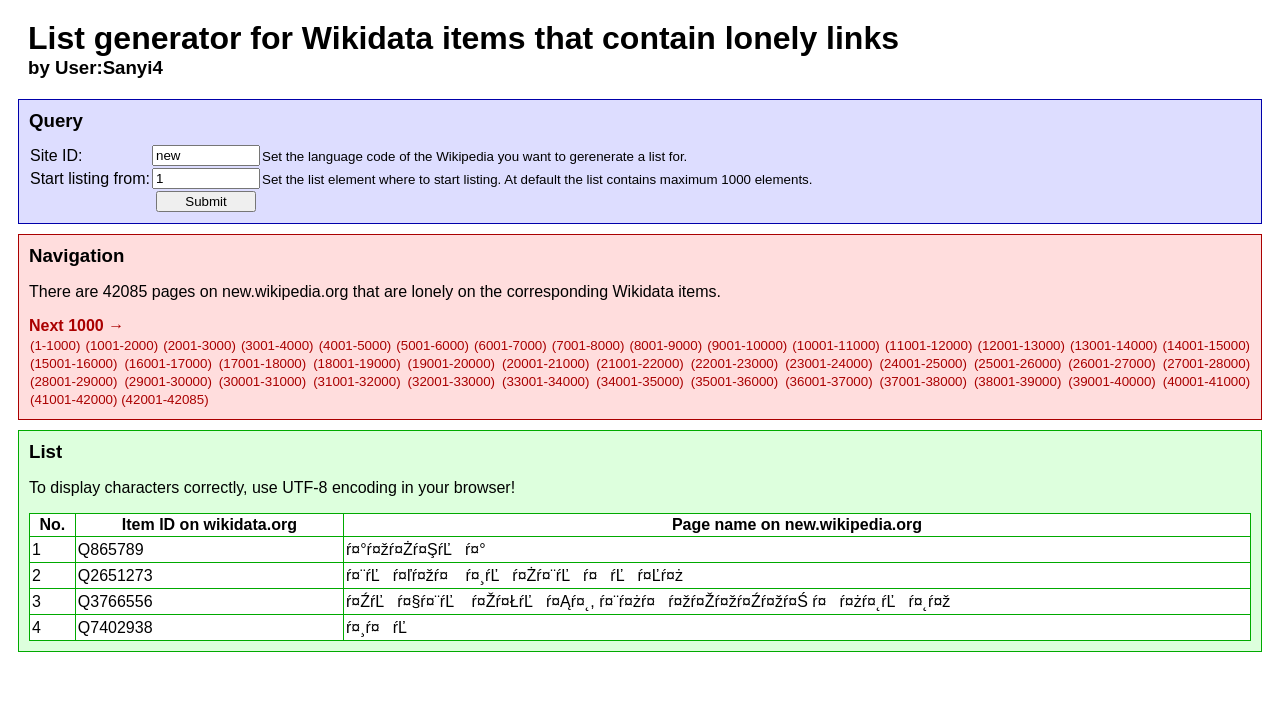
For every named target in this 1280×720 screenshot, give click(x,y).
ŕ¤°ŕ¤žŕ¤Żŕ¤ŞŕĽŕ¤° (416, 549)
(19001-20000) (451, 363)
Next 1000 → (76, 325)
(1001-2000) (121, 345)
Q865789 (111, 549)
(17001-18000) (262, 363)
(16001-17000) (167, 363)
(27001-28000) (1206, 363)
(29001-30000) (167, 381)
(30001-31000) (262, 381)
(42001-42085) (164, 399)
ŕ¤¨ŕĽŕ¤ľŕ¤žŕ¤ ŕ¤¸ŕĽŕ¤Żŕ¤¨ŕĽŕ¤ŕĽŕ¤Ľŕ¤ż (514, 575)
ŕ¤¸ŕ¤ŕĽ (383, 627)
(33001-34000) (545, 381)
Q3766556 (115, 601)
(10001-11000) (835, 345)
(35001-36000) (734, 381)
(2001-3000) (199, 345)
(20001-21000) (545, 363)
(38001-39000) (1017, 381)
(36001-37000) (828, 381)
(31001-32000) (356, 381)
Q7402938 (115, 627)
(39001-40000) (1111, 381)
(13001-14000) (1113, 345)
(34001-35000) (639, 381)
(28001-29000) (73, 381)
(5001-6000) (432, 345)
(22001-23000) (734, 363)
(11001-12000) (928, 345)
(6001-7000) (510, 345)
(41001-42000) (73, 399)
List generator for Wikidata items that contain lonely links (463, 38)
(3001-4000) (277, 345)
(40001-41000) (1206, 381)
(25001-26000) (1017, 363)
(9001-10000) (747, 345)
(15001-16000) (73, 363)
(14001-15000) (1206, 345)
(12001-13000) (1020, 345)
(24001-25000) (923, 363)
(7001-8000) (588, 345)
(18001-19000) (356, 363)
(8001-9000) (666, 345)
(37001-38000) (923, 381)
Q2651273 (115, 575)
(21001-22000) (639, 363)
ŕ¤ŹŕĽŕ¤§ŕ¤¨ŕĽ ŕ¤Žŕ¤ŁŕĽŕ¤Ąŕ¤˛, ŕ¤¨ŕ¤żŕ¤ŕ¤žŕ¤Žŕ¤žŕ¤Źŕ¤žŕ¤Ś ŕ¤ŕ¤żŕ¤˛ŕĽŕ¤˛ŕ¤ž (648, 601)
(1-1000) (55, 345)
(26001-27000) (1111, 363)
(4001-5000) (355, 345)
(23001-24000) (828, 363)
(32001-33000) (451, 381)
